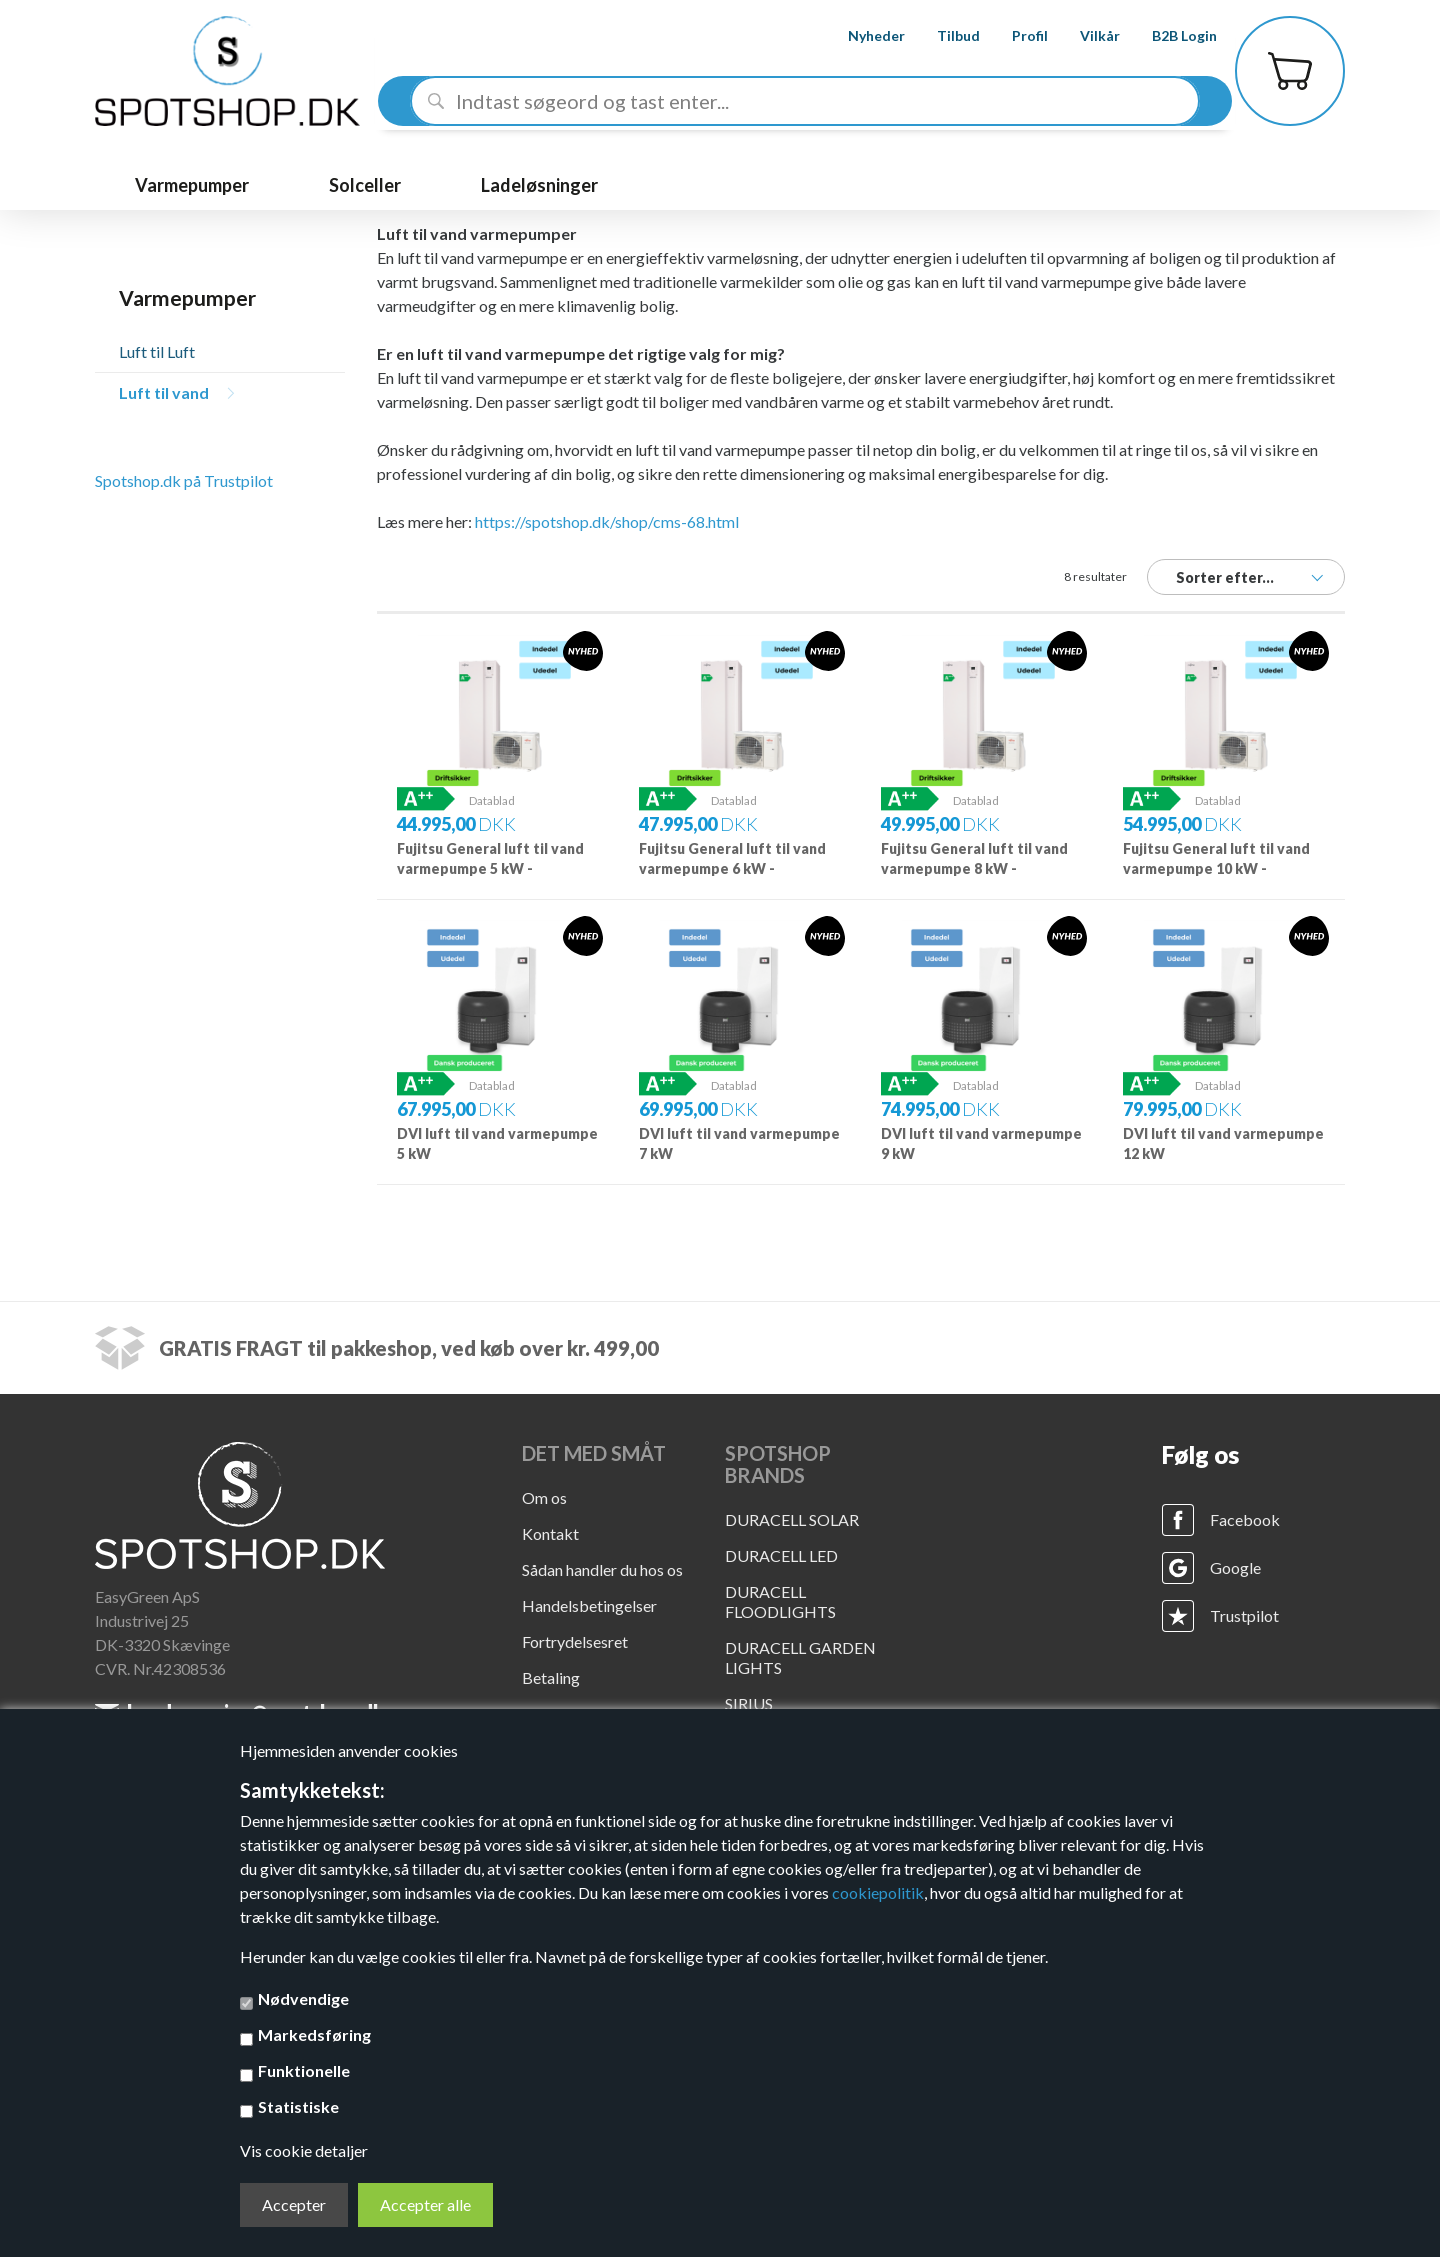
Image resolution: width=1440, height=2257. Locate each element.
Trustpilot (1244, 1615)
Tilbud (943, 35)
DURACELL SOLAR (792, 1519)
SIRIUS (749, 1703)
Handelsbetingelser (589, 1605)
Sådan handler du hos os (602, 1569)
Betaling (551, 1677)
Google (1235, 1567)
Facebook (1245, 1519)
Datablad (492, 800)
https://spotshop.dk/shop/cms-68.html (607, 521)
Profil (1015, 35)
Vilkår (1085, 35)
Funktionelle (304, 2070)
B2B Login (1169, 35)
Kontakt (550, 1533)
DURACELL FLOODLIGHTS (780, 1601)
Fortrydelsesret (575, 1641)
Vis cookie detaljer (304, 2150)
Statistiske (298, 2106)
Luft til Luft (157, 351)
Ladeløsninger (539, 185)
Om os (544, 1497)
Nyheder (861, 35)
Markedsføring (314, 2034)
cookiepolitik (878, 1892)
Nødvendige (303, 1998)
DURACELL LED (781, 1555)
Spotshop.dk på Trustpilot (184, 480)
